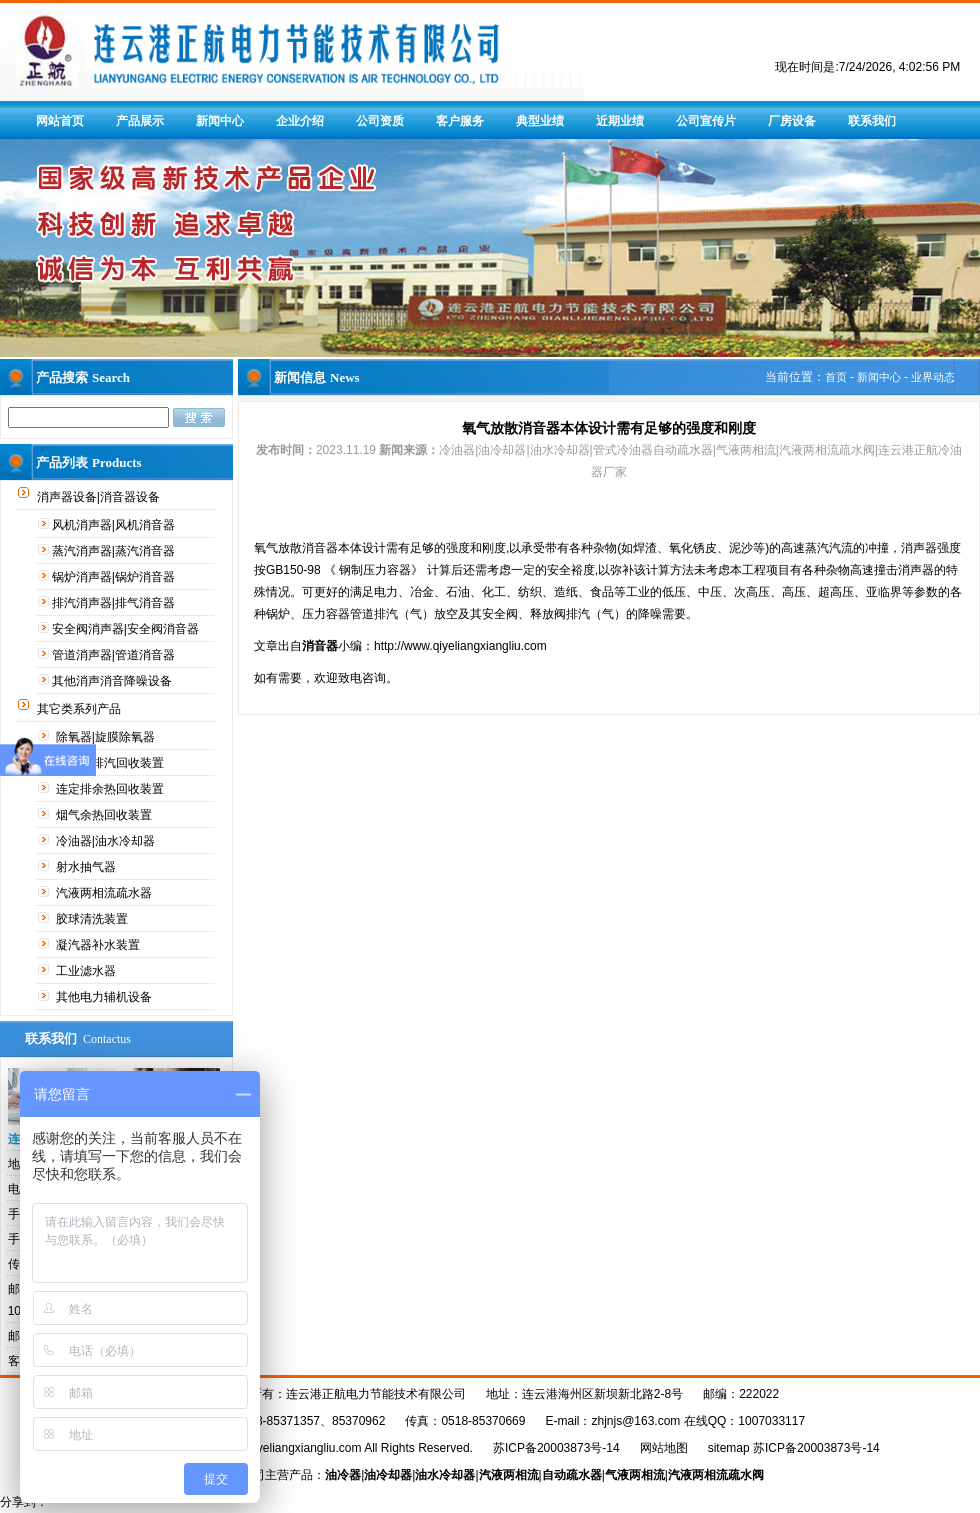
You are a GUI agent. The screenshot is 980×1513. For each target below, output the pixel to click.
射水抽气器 (87, 867)
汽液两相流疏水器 (105, 893)
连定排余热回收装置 (111, 789)
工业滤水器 (87, 971)
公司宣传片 (706, 121)
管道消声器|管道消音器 (115, 655)
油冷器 (343, 1475)
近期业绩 (620, 121)
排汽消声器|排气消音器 (115, 603)
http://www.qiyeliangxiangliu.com (460, 646)
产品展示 (140, 121)
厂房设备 (792, 121)
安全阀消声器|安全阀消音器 (127, 629)
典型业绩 (540, 121)
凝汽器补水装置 (99, 945)
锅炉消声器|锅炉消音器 (115, 577)
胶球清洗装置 (93, 919)
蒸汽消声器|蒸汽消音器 (115, 551)
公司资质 (380, 121)
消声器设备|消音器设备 (100, 497)
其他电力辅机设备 (105, 997)
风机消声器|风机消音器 (115, 525)
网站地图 (664, 1448)
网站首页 (60, 121)
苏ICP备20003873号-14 (556, 1448)
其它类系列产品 (80, 709)
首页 (836, 377)
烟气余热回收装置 (105, 815)
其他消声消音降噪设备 (113, 681)
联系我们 (872, 121)
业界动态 (933, 377)
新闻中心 (220, 121)
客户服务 (460, 121)
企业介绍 (300, 121)
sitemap (729, 1448)
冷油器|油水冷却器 (107, 841)
